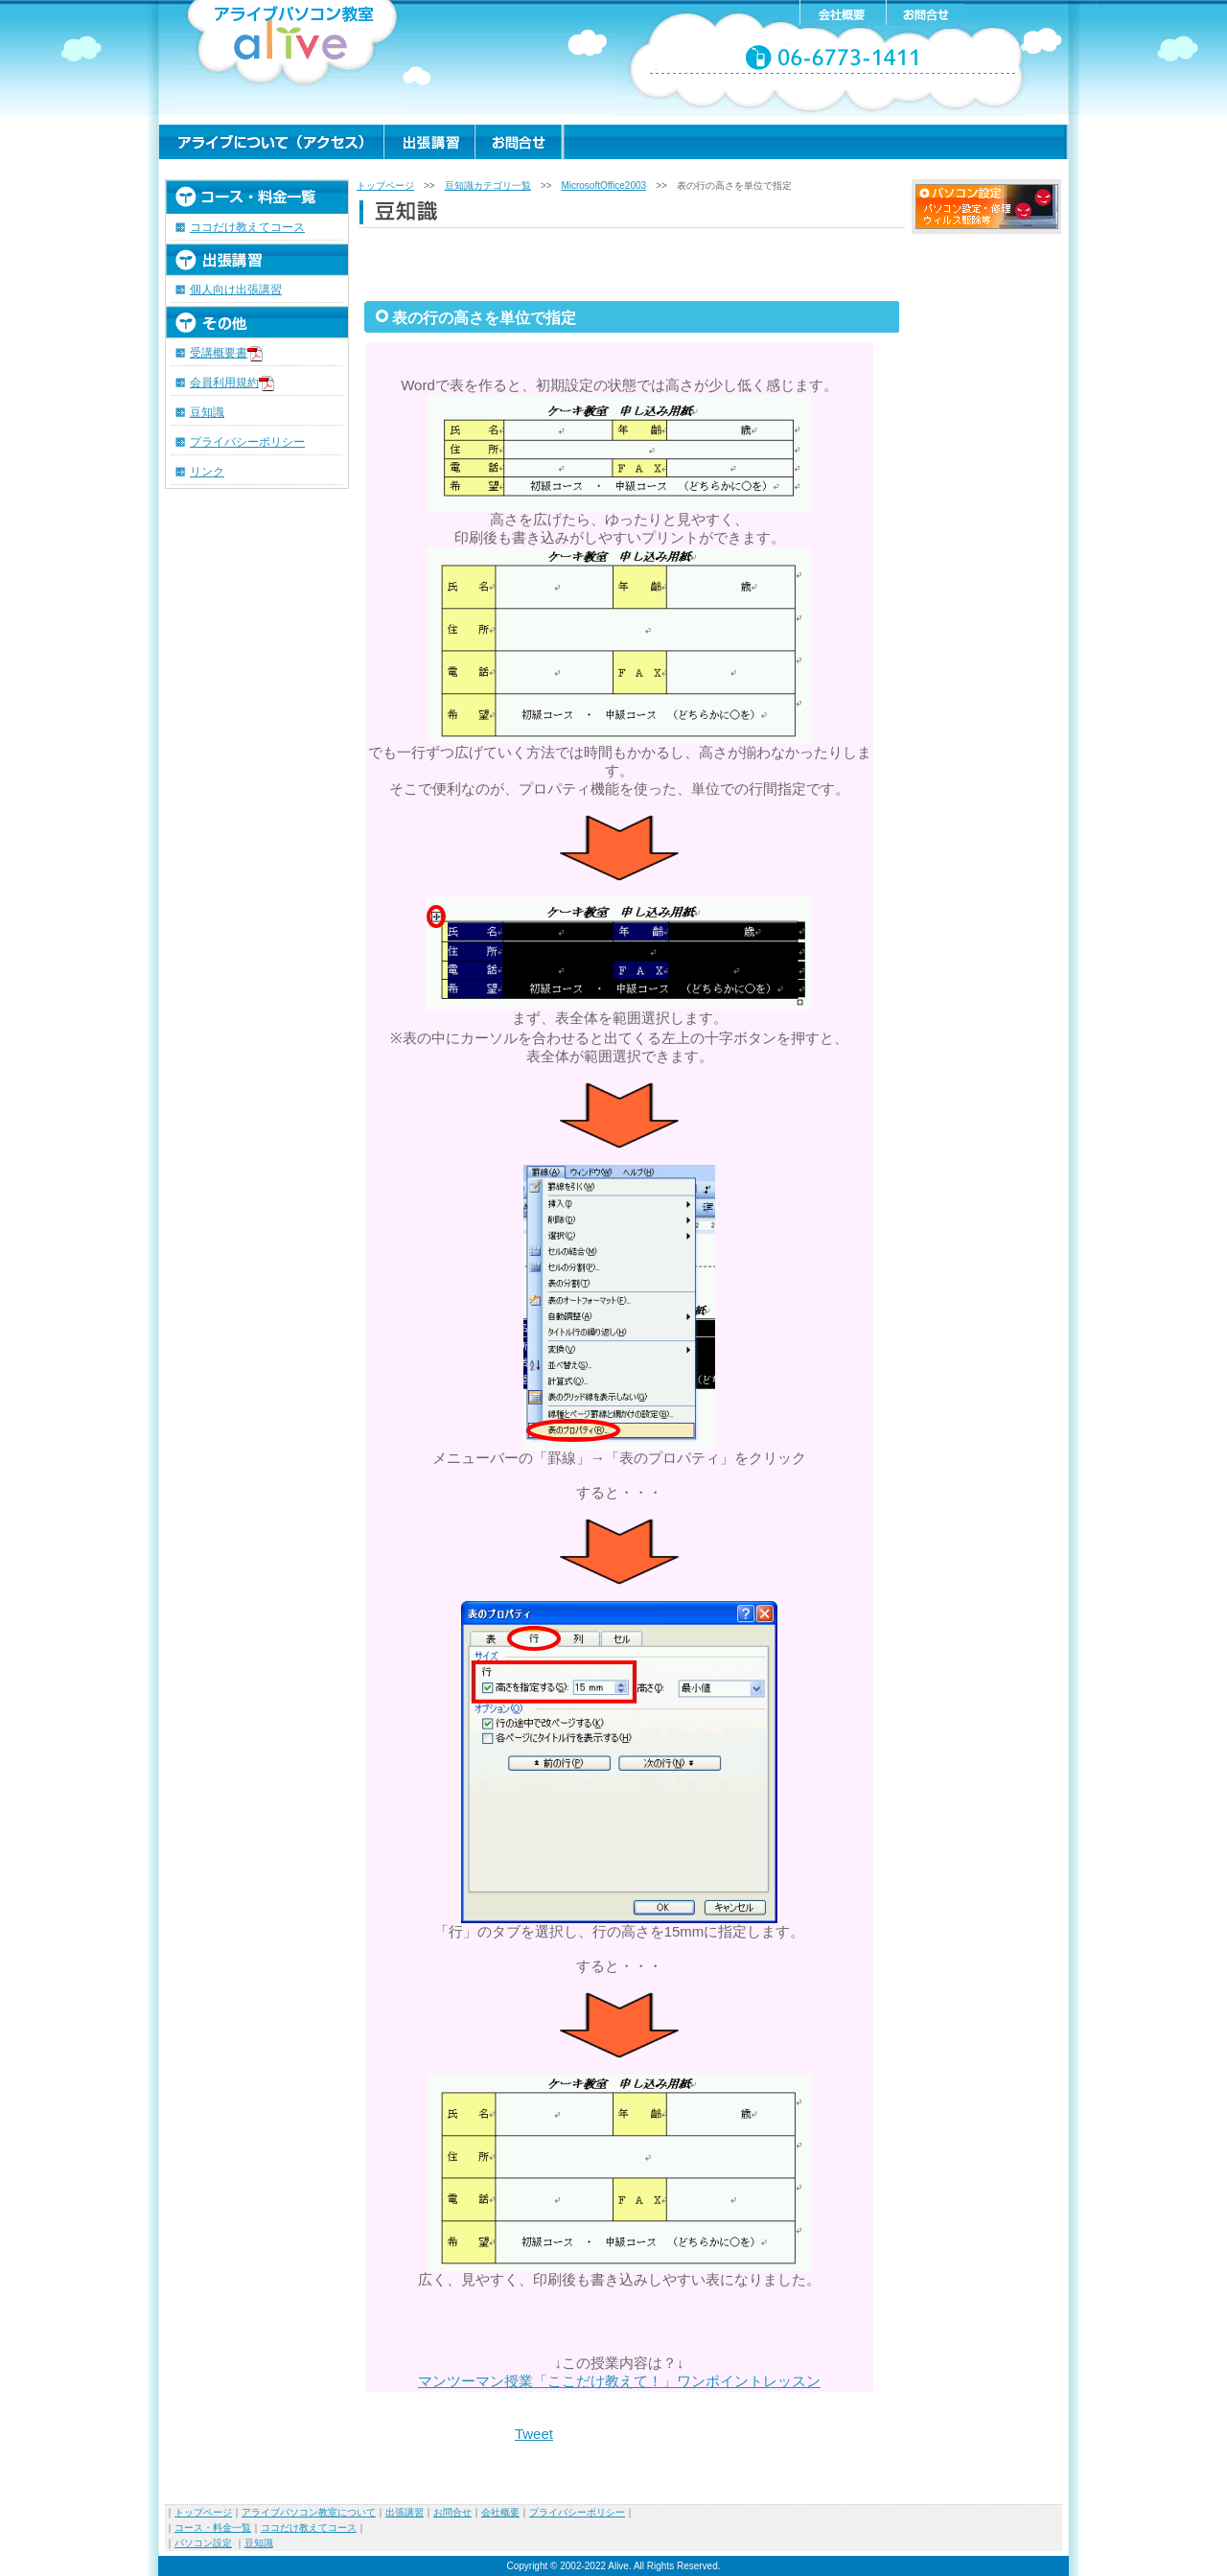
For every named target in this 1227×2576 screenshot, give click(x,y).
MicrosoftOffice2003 (603, 185)
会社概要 (500, 2512)
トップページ (385, 185)
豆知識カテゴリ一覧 (488, 185)
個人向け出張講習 (236, 289)
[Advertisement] (631, 262)
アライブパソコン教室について (309, 2512)
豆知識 (207, 412)
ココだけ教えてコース (247, 227)
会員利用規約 (224, 382)
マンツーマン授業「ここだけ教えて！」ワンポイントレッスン (619, 2381)
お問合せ (452, 2512)
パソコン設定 (203, 2543)
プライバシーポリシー (247, 442)
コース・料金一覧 (212, 2527)
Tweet (534, 2433)
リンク (207, 471)
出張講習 (404, 2512)
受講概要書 (226, 353)
